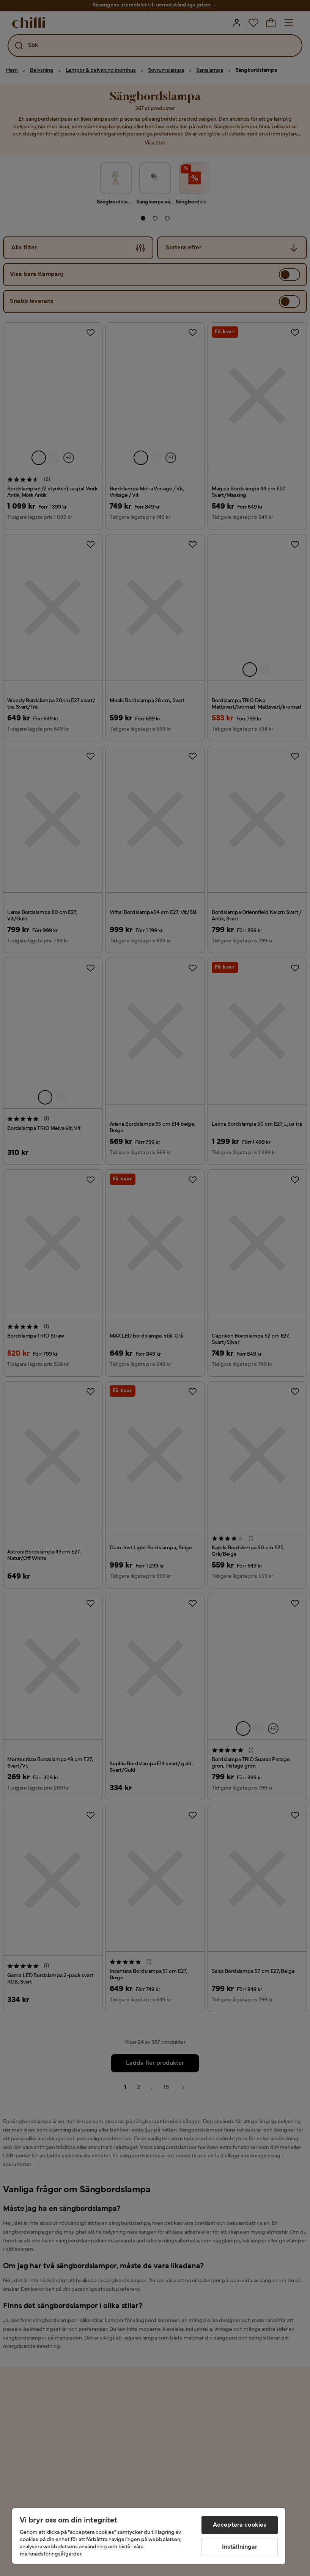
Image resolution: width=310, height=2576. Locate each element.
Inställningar (240, 2547)
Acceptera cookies (240, 2525)
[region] (148, 2536)
